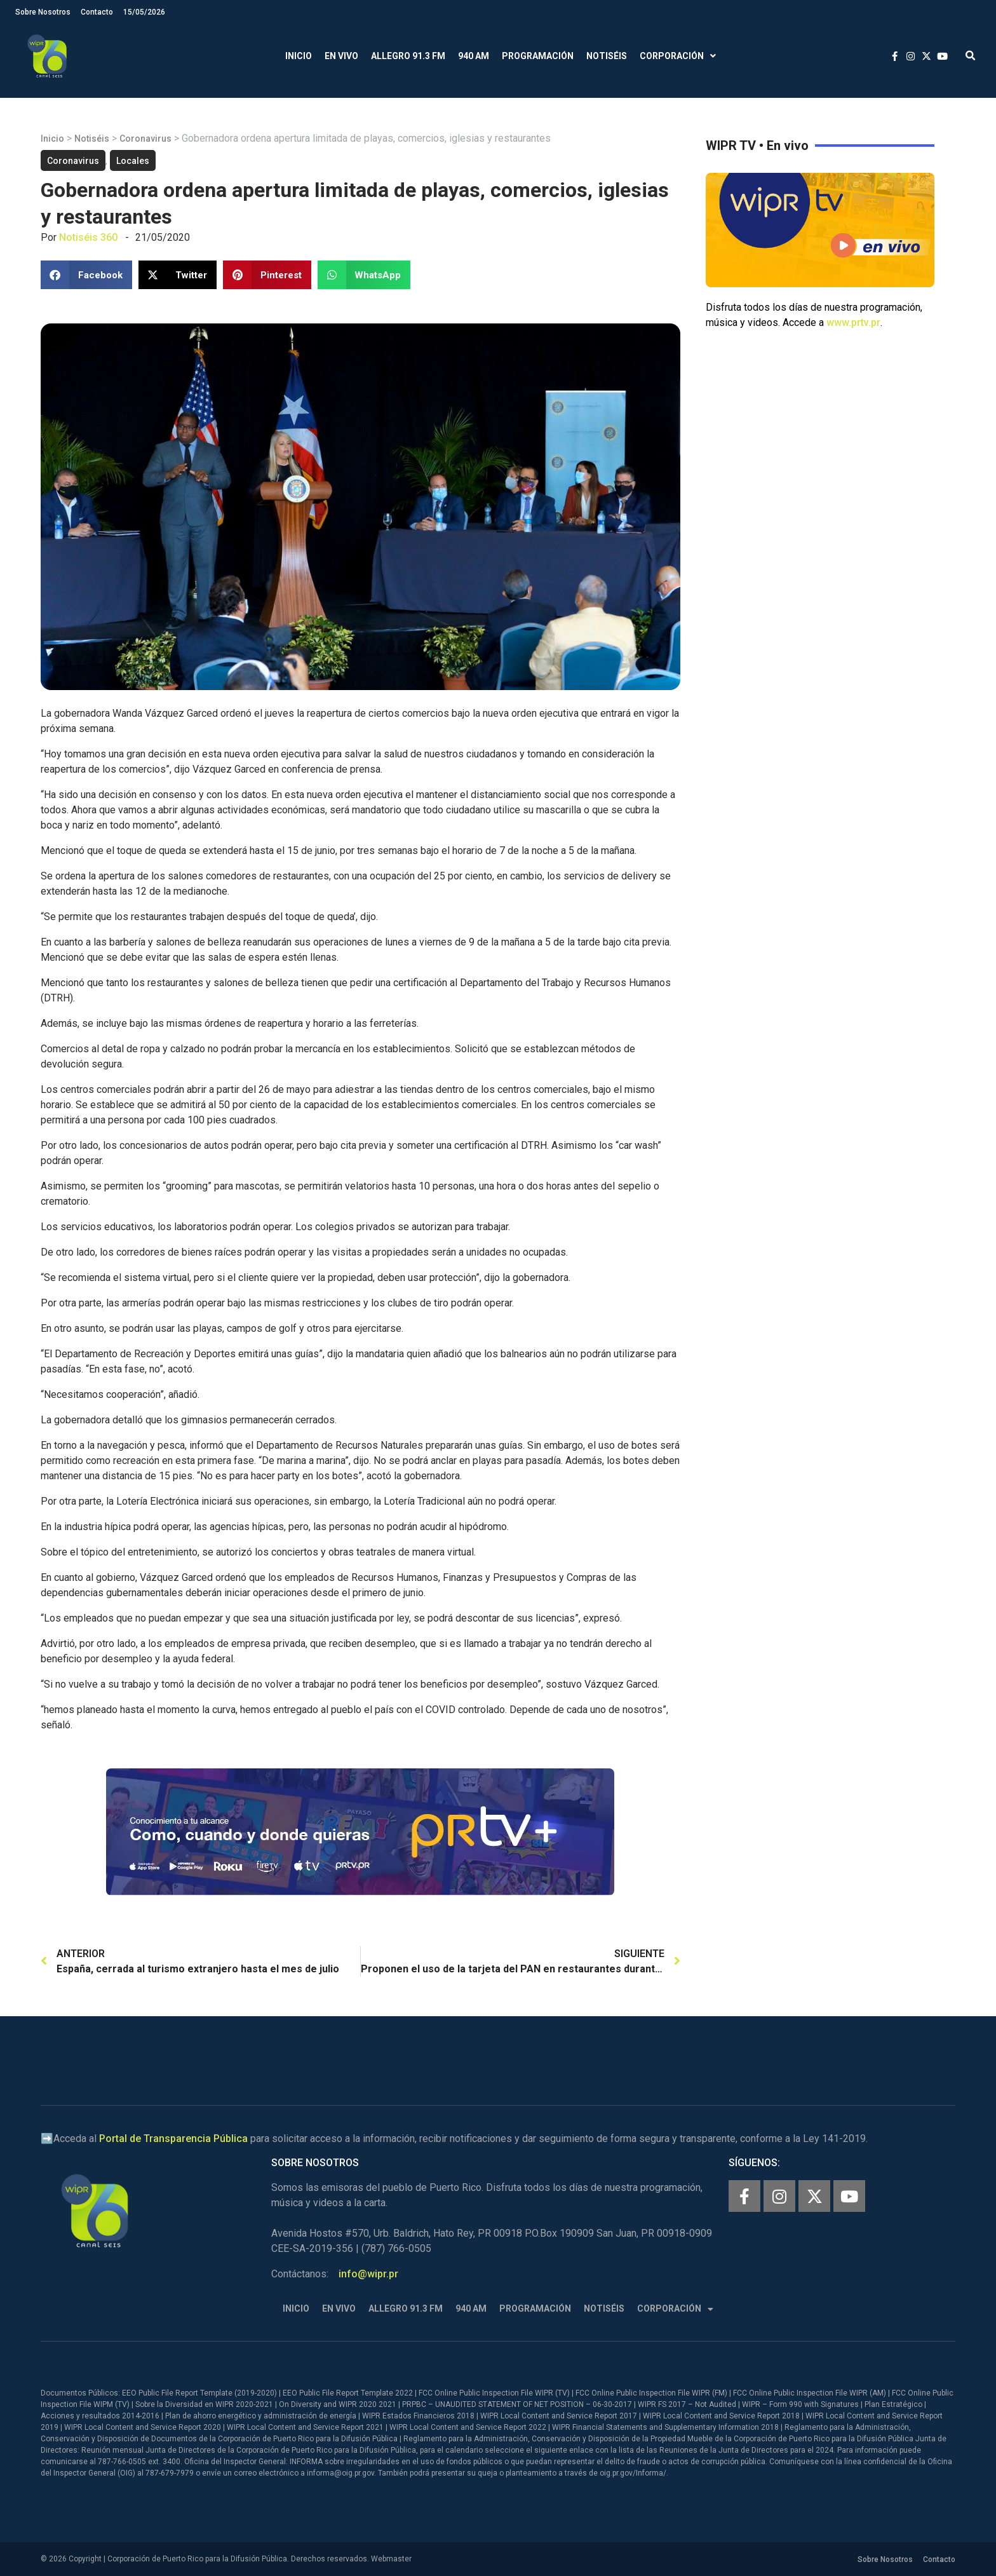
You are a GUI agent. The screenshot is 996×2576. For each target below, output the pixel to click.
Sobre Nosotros (43, 12)
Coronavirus (145, 138)
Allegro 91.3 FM (408, 56)
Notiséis (606, 56)
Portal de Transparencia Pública (173, 2138)
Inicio (298, 56)
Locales (132, 161)
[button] (970, 56)
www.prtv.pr (853, 322)
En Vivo (341, 56)
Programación (538, 56)
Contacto (97, 12)
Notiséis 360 (88, 237)
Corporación (678, 56)
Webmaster (391, 2558)
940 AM (473, 56)
